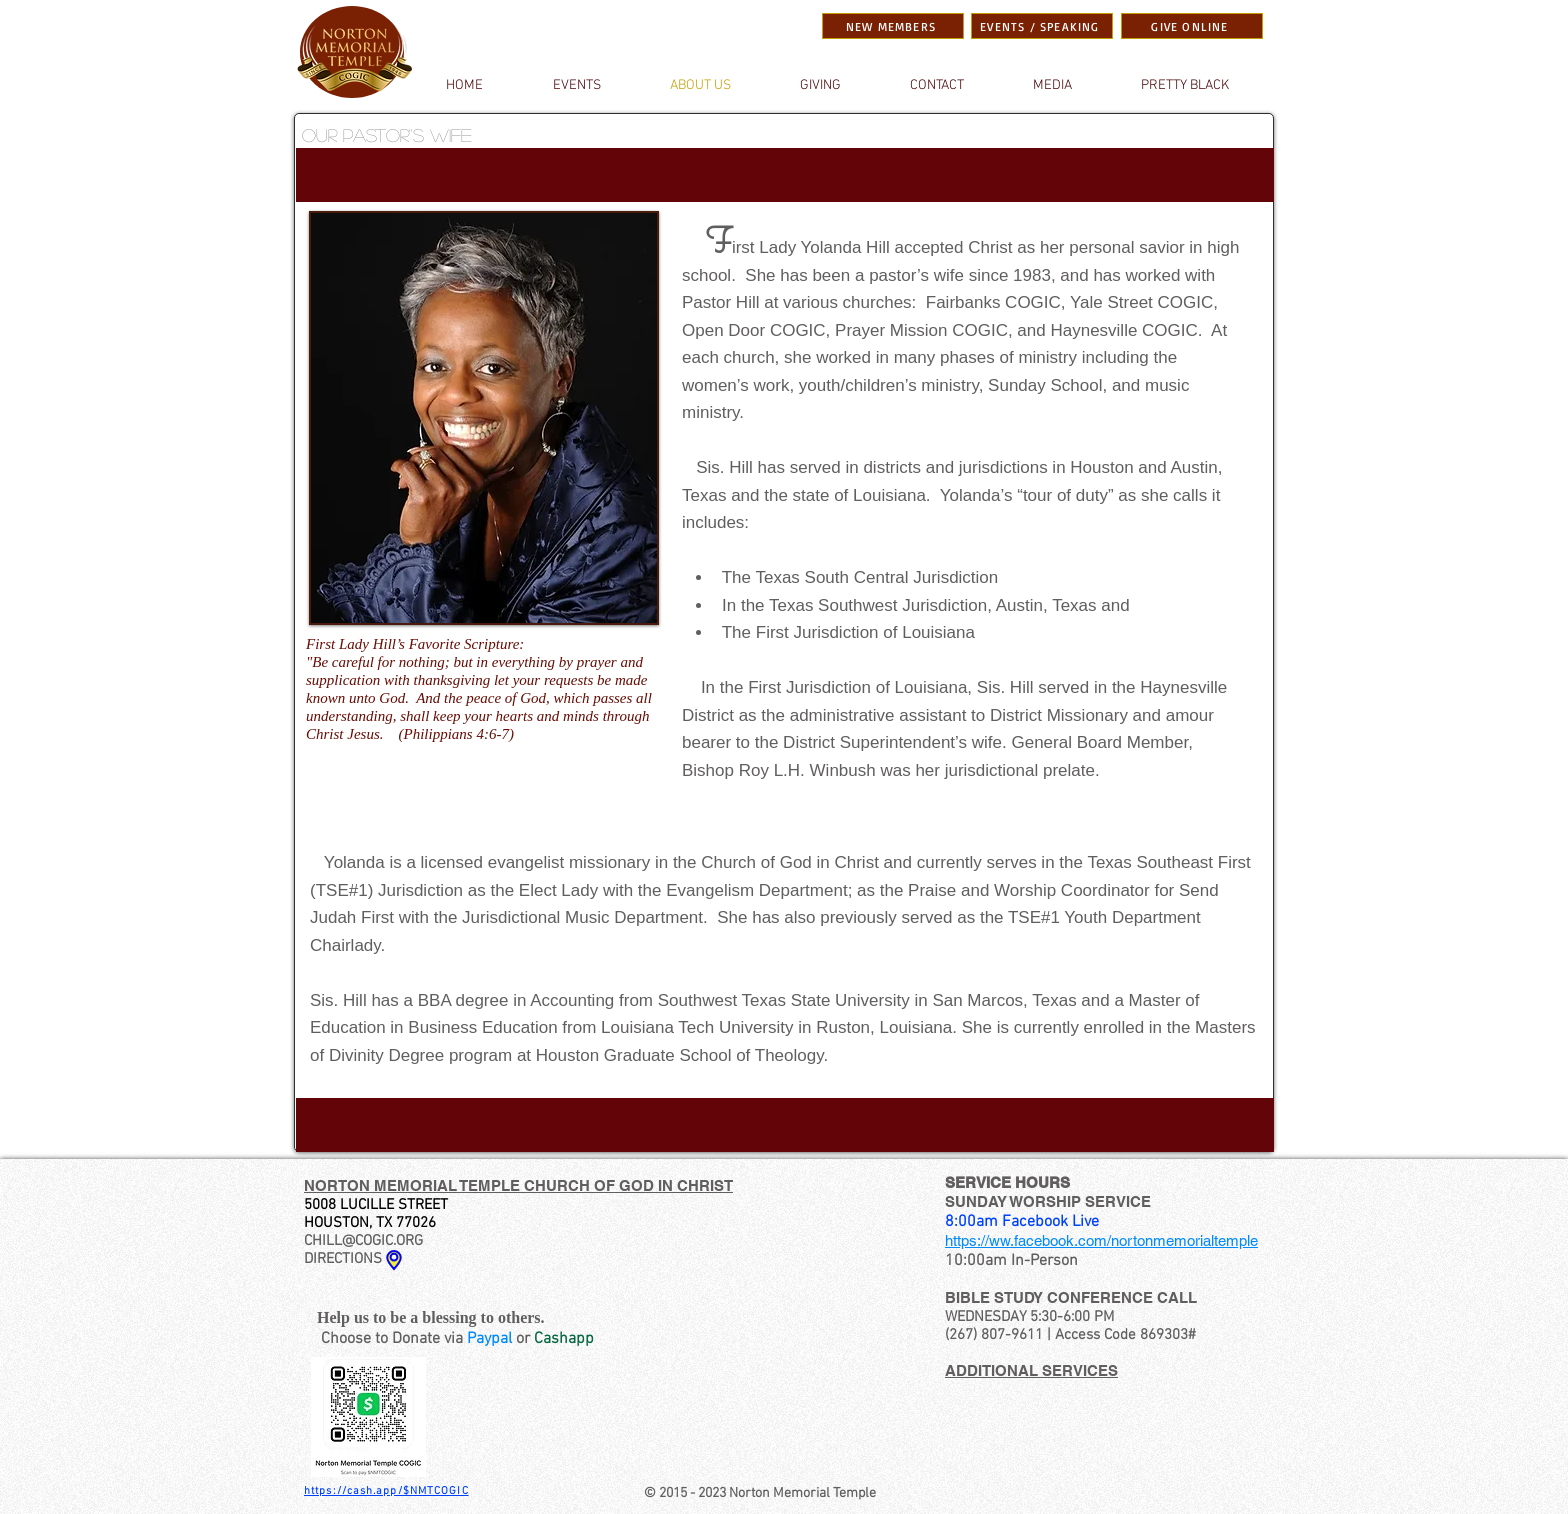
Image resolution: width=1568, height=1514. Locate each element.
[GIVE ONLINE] (1192, 26)
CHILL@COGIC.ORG (363, 1241)
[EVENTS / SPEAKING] (1042, 26)
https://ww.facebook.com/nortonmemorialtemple (1101, 1240)
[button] (1052, 86)
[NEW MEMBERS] (893, 26)
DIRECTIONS (343, 1259)
